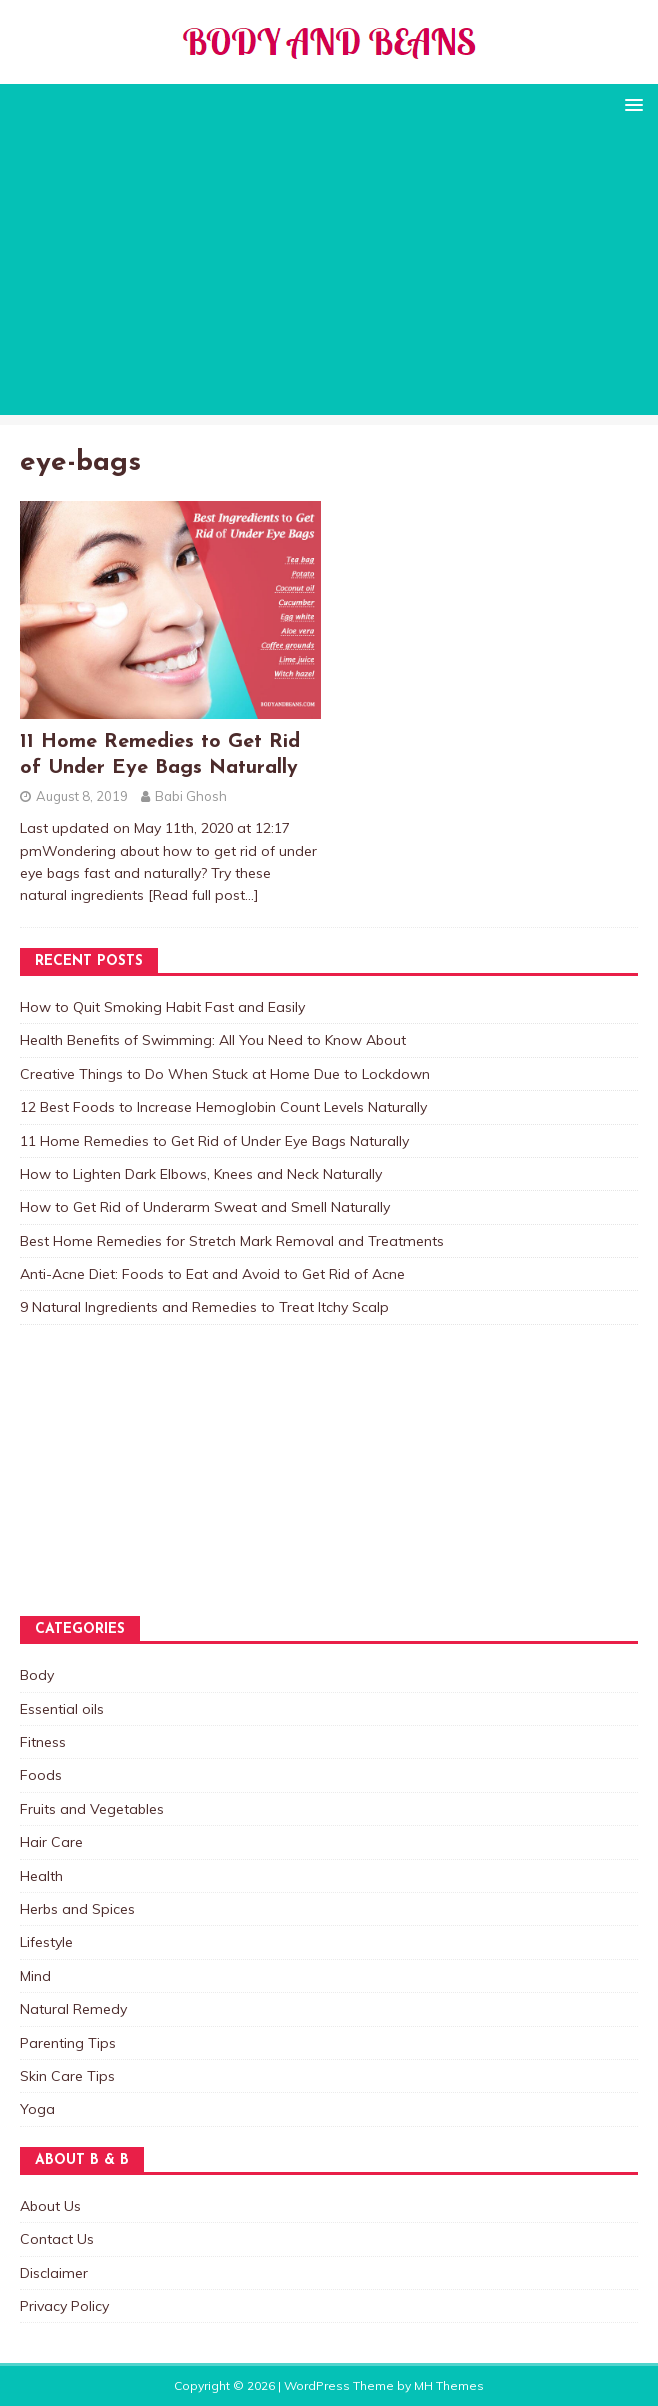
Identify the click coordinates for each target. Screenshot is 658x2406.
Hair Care (51, 1842)
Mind (35, 1976)
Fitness (43, 1742)
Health (41, 1876)
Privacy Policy (64, 2306)
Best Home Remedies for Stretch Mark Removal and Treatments (232, 1241)
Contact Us (57, 2239)
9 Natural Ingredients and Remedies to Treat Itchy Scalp (204, 1307)
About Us (50, 2206)
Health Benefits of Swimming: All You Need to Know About (213, 1040)
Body (37, 1675)
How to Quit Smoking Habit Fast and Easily (162, 1007)
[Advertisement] (329, 275)
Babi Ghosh (191, 796)
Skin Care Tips (67, 2076)
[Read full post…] (203, 895)
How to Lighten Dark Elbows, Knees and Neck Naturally (201, 1174)
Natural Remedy (73, 2009)
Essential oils (62, 1709)
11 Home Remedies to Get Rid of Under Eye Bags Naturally (214, 1141)
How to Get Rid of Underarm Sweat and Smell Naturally (205, 1207)
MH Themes (449, 2385)
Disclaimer (54, 2273)
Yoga (37, 2109)
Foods (41, 1775)
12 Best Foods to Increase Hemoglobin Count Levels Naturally (223, 1107)
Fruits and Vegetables (92, 1809)
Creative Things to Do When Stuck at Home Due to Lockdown (225, 1074)
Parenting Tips (68, 2043)
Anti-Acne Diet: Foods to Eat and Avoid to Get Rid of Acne (212, 1274)
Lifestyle (46, 1942)
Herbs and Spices (77, 1909)
